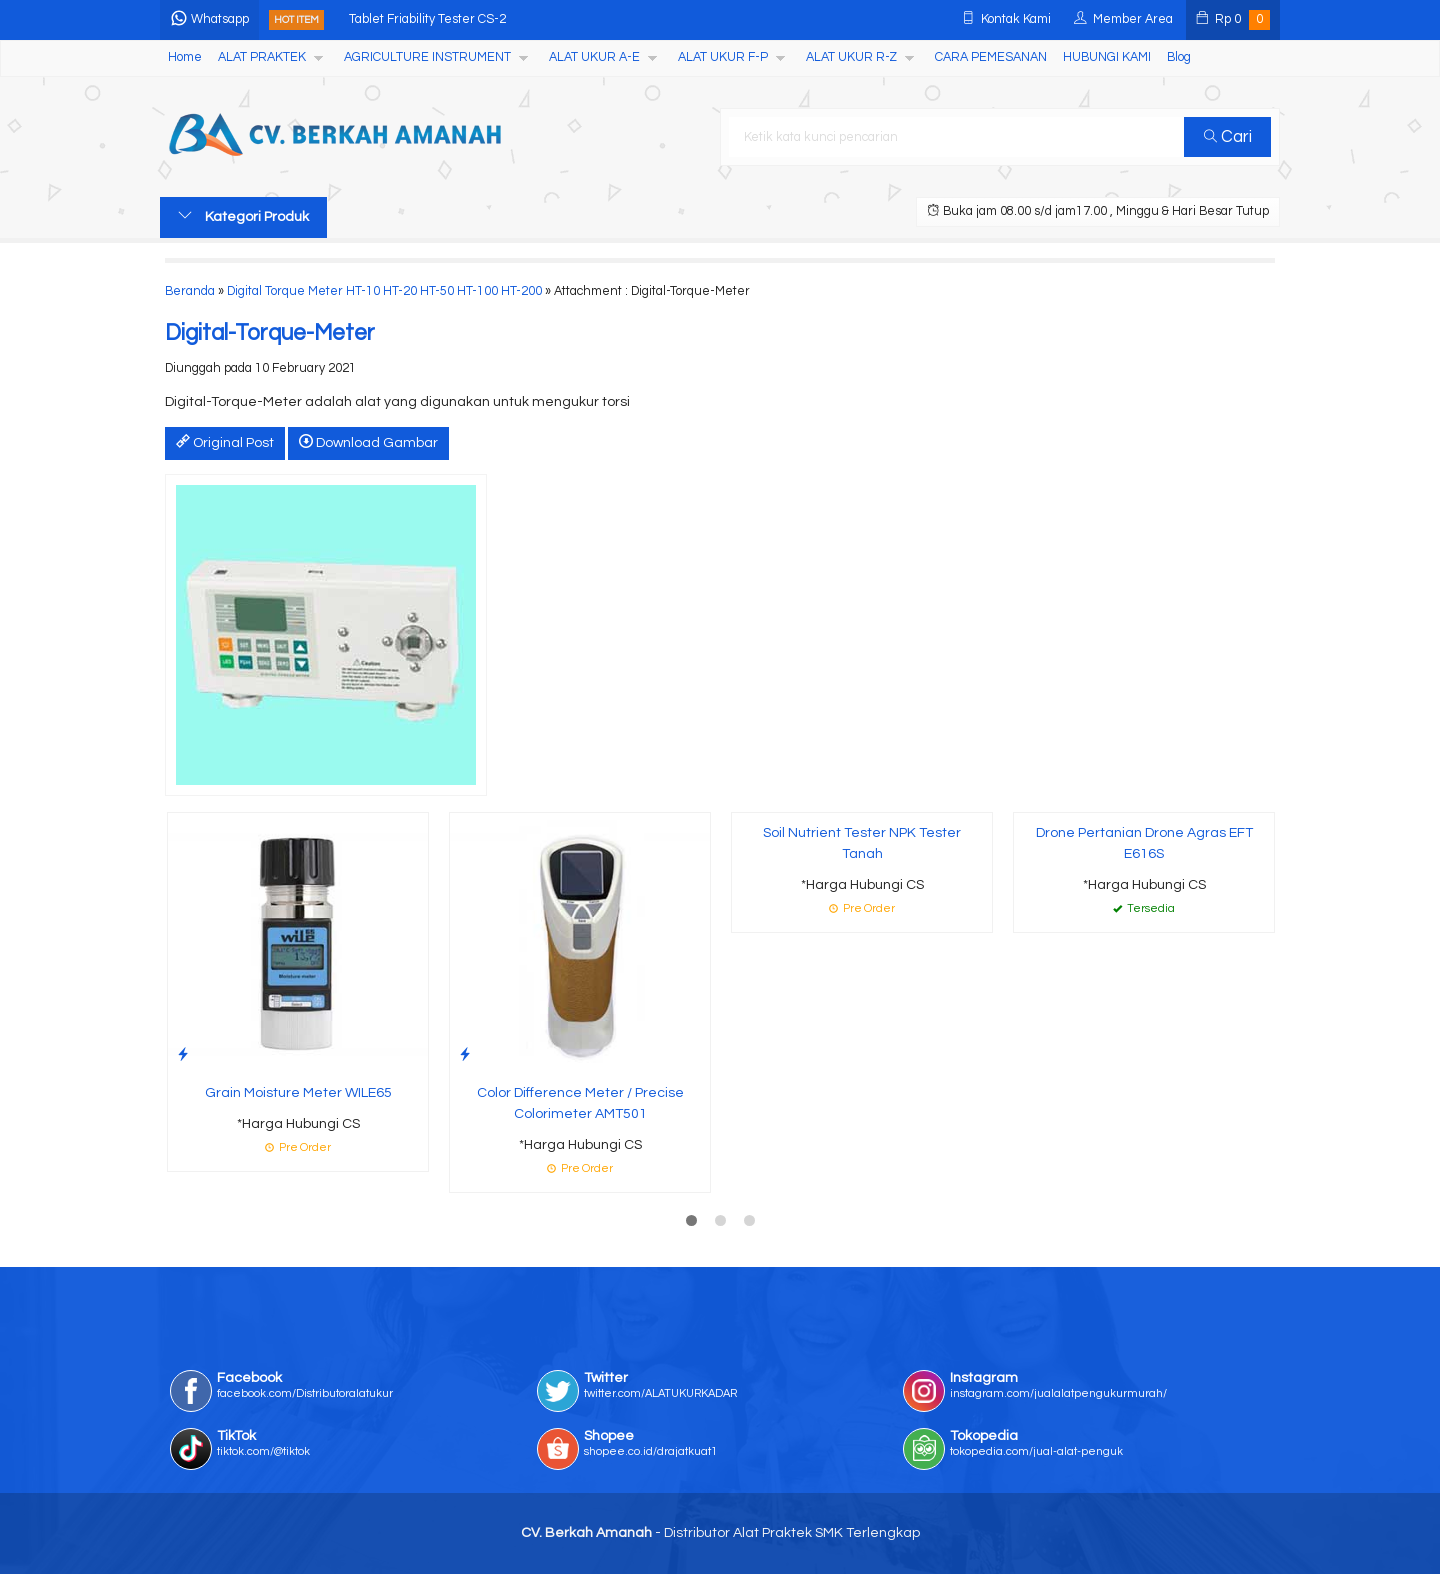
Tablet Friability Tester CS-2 (427, 19)
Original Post (225, 442)
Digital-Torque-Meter (270, 333)
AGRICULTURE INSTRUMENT (427, 57)
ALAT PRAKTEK (262, 57)
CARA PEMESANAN (991, 57)
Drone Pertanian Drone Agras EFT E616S (1144, 843)
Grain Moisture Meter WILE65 (298, 1093)
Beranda (190, 291)
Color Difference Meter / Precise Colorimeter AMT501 (580, 1103)
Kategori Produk (243, 216)
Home (185, 57)
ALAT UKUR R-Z (851, 57)
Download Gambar (368, 442)
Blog (1179, 57)
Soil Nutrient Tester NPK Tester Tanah (862, 843)
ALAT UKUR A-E (594, 57)
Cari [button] (1228, 137)
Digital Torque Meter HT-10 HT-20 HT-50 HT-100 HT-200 (384, 291)
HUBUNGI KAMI (1107, 57)
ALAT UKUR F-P (723, 57)
